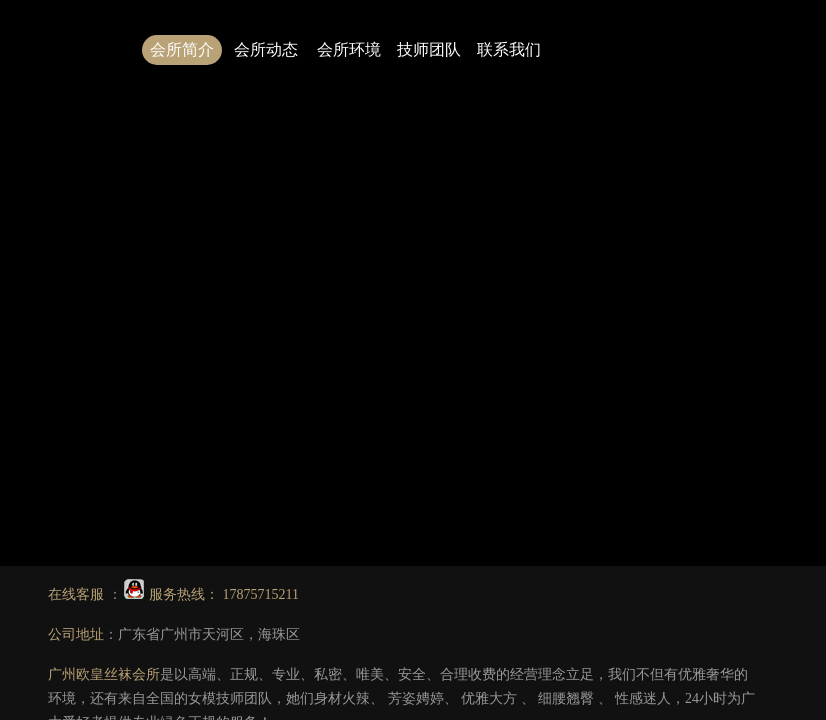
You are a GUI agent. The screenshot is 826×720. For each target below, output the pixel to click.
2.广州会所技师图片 (633, 310)
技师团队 (429, 49)
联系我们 (509, 49)
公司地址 (76, 634)
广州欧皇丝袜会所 (104, 674)
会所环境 (349, 49)
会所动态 (266, 49)
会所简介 (182, 49)
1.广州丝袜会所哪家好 (490, 310)
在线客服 (78, 594)
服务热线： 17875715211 (211, 594)
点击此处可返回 (502, 262)
